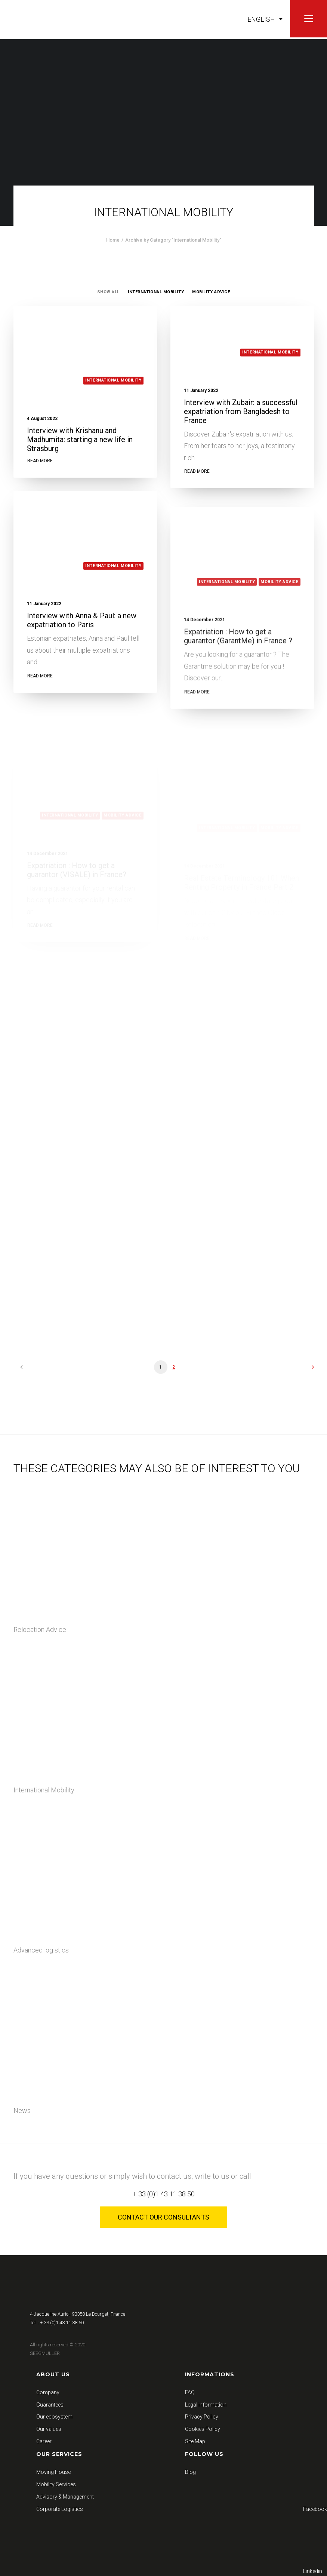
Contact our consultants (163, 2217)
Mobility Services (56, 2484)
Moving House (53, 2472)
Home (113, 240)
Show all (108, 292)
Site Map (195, 2441)
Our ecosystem (54, 2417)
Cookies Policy (202, 2429)
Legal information (205, 2405)
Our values (48, 2429)
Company (47, 2392)
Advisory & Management (65, 2497)
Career (44, 2441)
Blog (190, 2472)
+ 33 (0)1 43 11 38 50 (164, 2194)
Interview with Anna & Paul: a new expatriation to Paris (81, 647)
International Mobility (156, 292)
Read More (40, 460)
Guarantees (50, 2405)
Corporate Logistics (59, 2509)
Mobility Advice (211, 292)
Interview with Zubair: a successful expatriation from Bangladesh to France (240, 411)
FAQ (190, 2392)
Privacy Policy (201, 2417)
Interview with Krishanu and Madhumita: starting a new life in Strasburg (80, 439)
